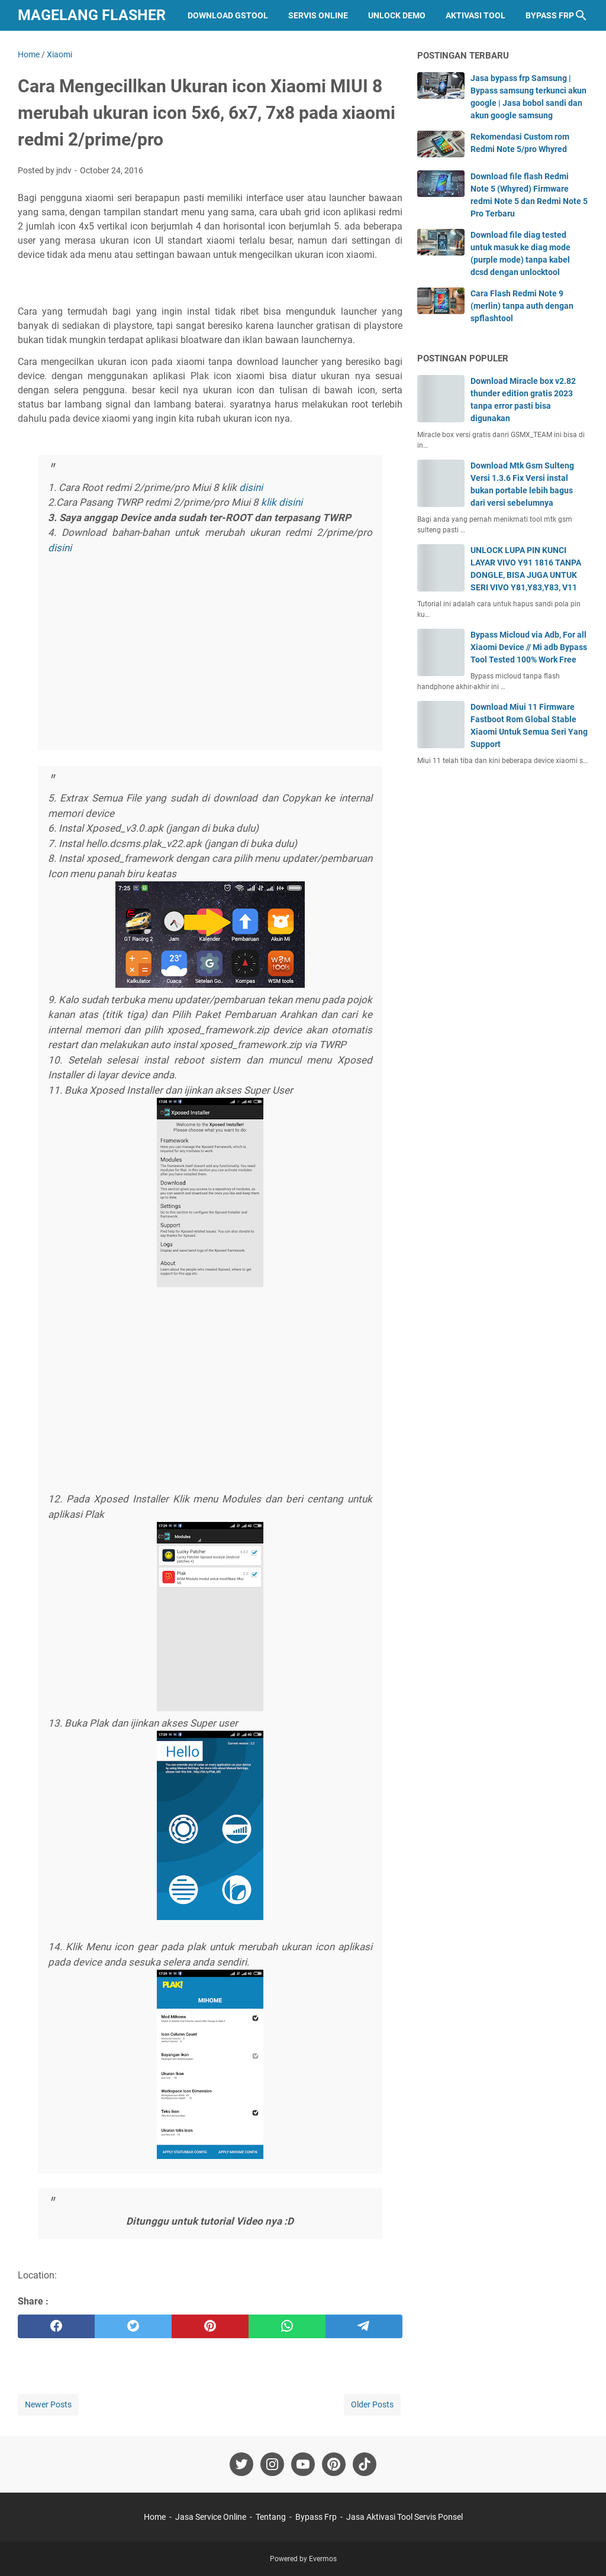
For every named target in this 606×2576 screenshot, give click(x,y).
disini (252, 487)
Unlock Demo (397, 15)
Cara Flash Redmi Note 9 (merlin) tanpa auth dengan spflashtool (521, 306)
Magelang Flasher (92, 15)
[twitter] (133, 2326)
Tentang (271, 2517)
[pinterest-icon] (334, 2464)
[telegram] (363, 2326)
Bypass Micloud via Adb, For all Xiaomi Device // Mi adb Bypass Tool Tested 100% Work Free (528, 647)
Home (155, 2517)
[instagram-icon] (272, 2464)
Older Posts (372, 2404)
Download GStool (228, 15)
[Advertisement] (210, 653)
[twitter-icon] (241, 2464)
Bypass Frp (550, 15)
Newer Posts (48, 2404)
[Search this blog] (581, 15)
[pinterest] (210, 2326)
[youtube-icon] (303, 2464)
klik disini (281, 502)
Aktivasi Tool (475, 15)
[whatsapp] (287, 2326)
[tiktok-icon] (364, 2464)
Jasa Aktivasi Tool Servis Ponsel (404, 2517)
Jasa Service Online (210, 2517)
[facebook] (56, 2326)
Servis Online (318, 15)
